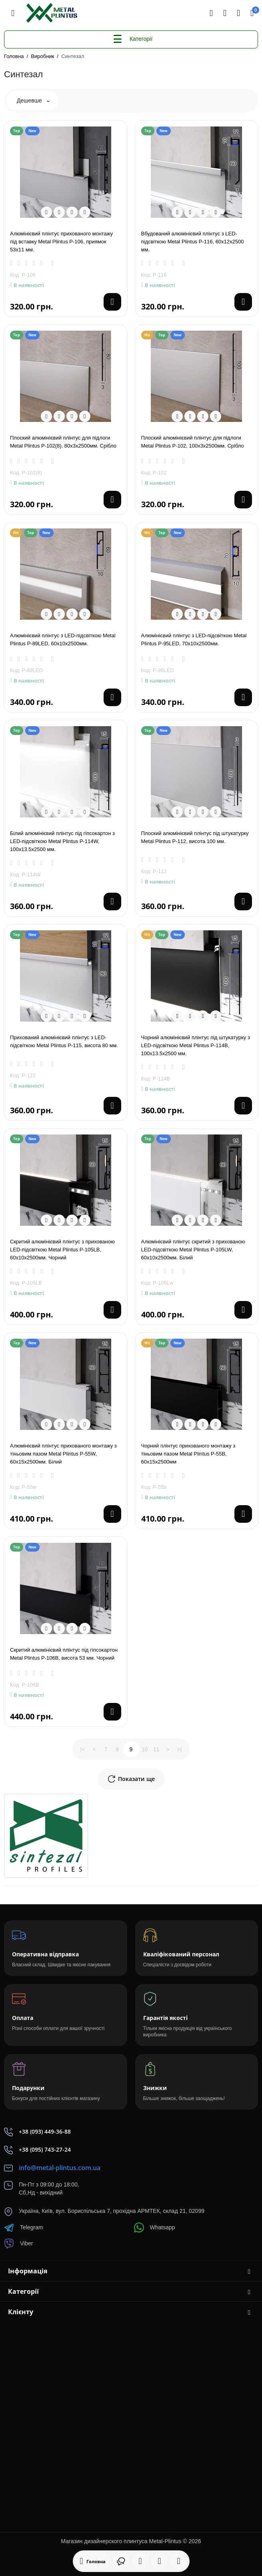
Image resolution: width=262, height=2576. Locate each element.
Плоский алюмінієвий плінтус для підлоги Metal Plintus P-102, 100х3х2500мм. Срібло (192, 442)
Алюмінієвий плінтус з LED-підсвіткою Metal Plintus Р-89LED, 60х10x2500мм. (63, 639)
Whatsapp (154, 2228)
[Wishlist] (84, 212)
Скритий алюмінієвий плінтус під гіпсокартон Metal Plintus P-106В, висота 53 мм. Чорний (64, 1654)
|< (82, 1749)
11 (156, 1749)
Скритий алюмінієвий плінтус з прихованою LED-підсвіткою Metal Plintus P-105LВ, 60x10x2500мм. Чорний (62, 1250)
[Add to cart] (112, 302)
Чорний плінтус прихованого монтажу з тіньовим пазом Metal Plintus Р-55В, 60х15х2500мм (188, 1454)
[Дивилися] (121, 2561)
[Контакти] (225, 13)
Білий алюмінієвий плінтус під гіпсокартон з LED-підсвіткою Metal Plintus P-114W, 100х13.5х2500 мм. (62, 841)
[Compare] (72, 212)
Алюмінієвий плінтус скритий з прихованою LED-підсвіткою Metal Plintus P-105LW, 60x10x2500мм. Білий (193, 1250)
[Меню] (13, 13)
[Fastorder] (59, 212)
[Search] (211, 13)
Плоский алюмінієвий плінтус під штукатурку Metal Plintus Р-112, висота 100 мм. (195, 837)
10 (145, 1749)
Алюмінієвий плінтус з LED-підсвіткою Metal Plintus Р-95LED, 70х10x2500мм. (194, 639)
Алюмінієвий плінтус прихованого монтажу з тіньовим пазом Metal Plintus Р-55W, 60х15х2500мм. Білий (63, 1454)
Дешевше (33, 100)
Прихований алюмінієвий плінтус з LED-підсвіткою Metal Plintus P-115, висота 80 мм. (64, 1041)
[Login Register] (238, 13)
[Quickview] (46, 212)
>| (179, 1749)
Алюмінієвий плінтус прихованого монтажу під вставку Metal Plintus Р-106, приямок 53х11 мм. (61, 242)
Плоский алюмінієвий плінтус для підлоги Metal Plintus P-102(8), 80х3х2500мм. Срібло (63, 442)
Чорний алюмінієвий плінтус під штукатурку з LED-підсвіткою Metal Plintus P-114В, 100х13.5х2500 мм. (195, 1045)
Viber (18, 2244)
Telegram (23, 2228)
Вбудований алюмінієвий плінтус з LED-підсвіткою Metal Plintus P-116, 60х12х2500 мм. (192, 242)
